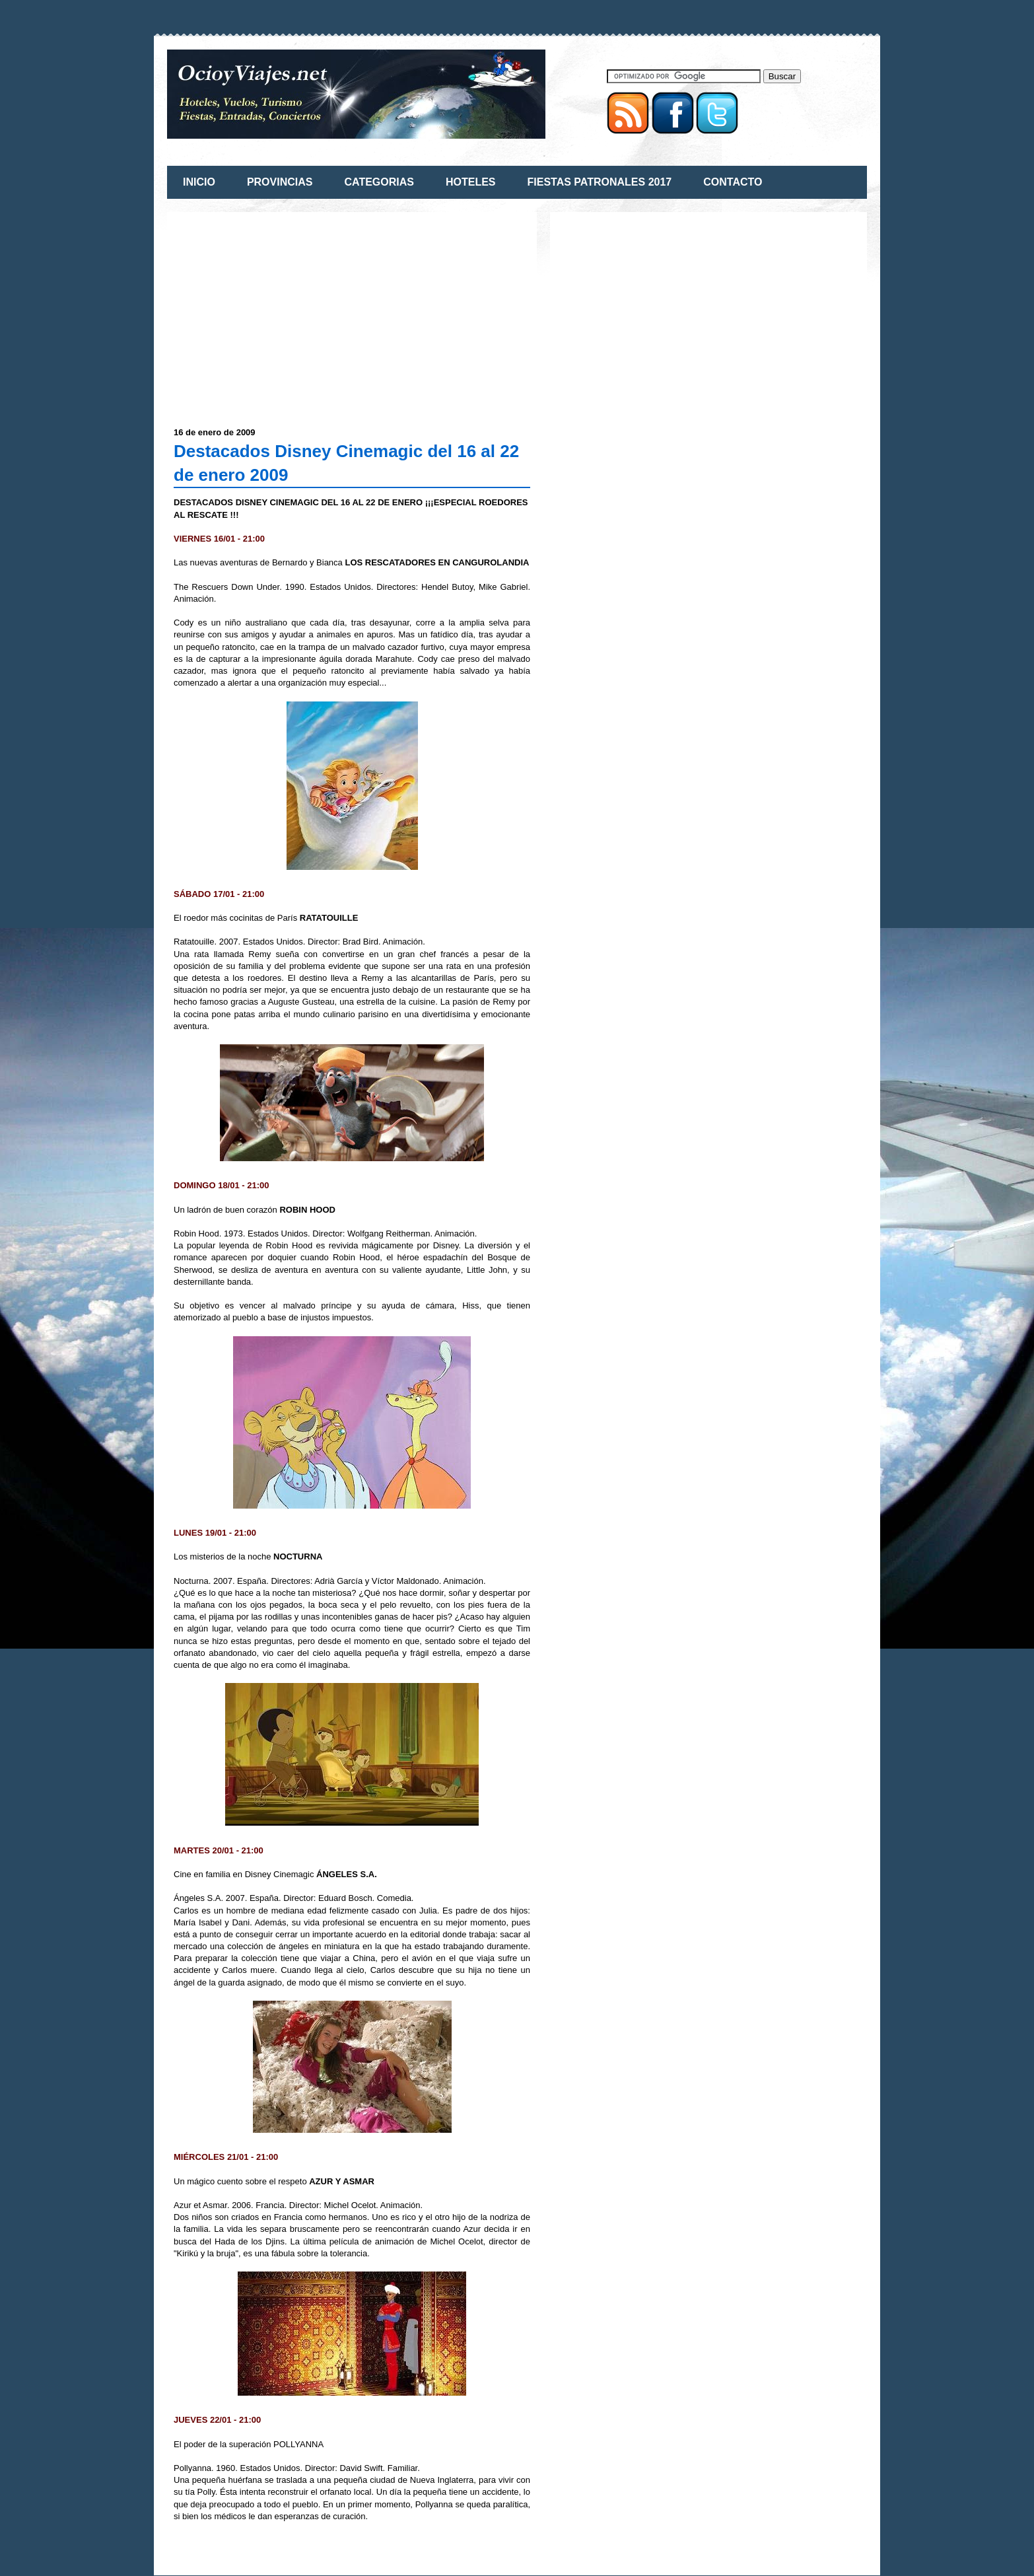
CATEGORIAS (378, 182)
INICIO (199, 182)
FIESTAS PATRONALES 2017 (600, 182)
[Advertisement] (285, 311)
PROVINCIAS (280, 182)
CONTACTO (732, 182)
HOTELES (471, 182)
